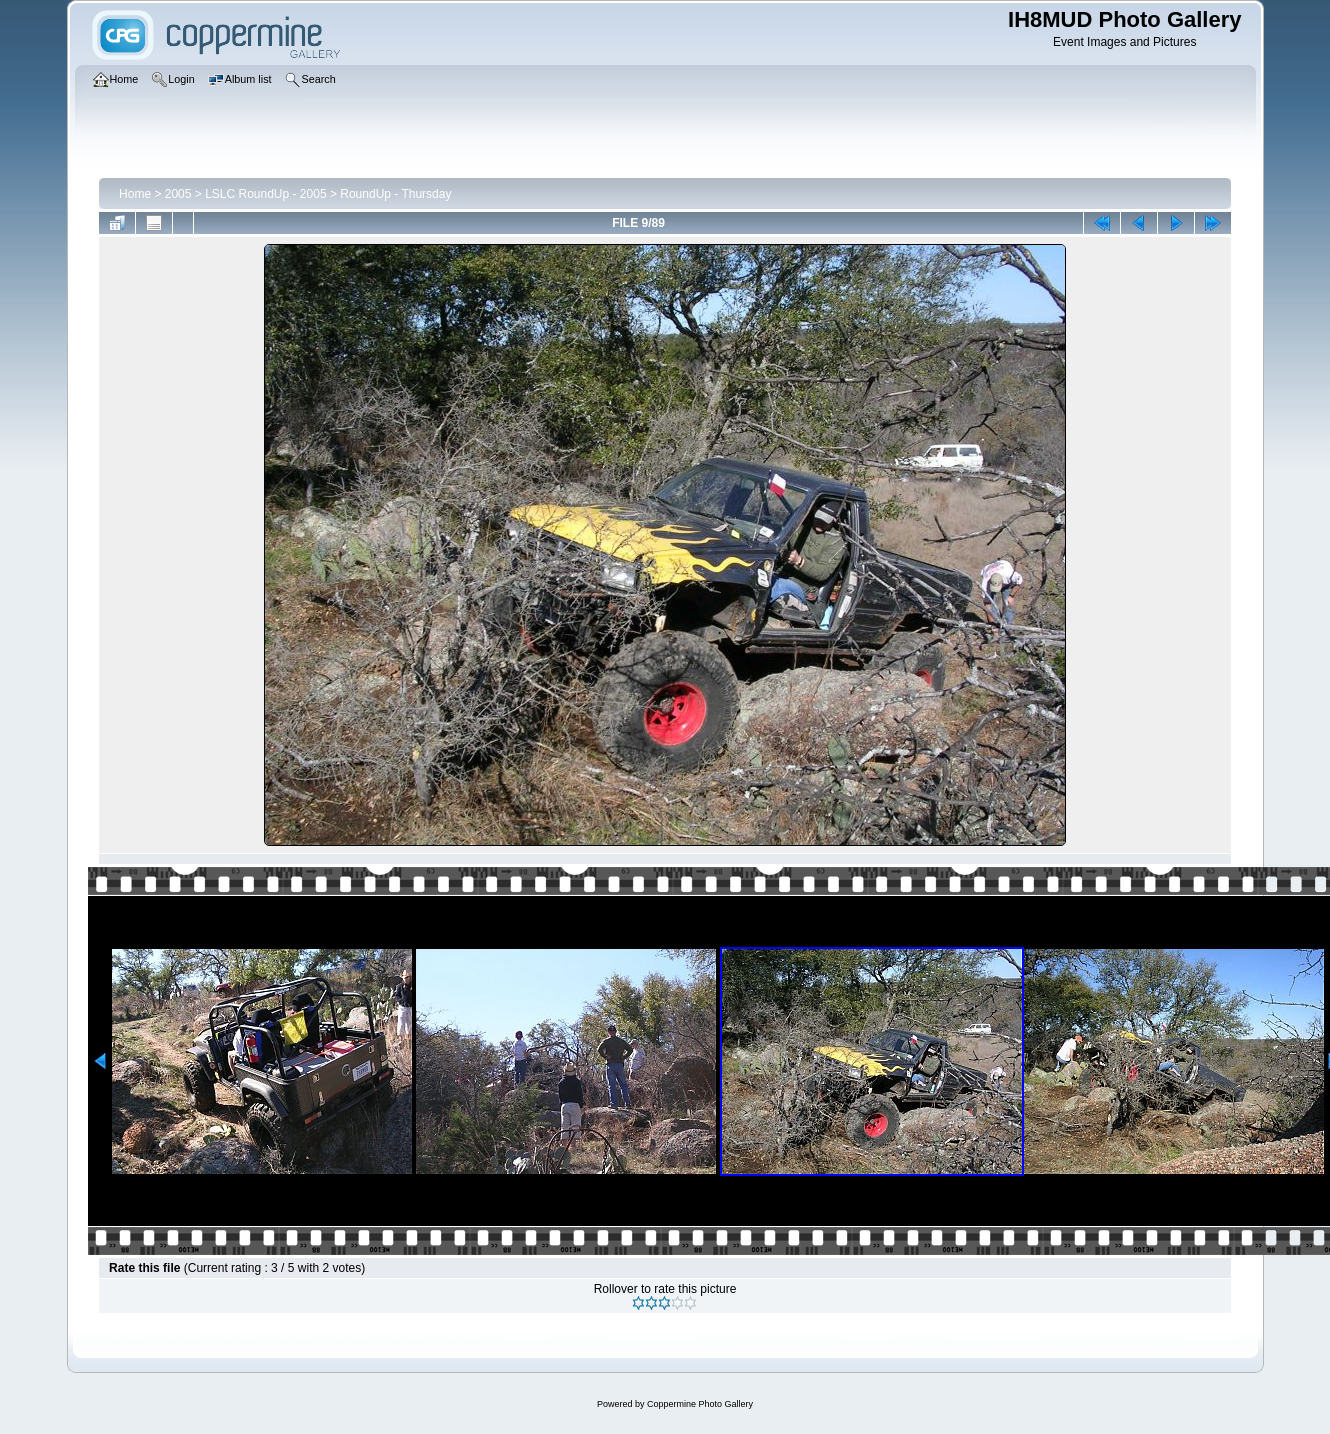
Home (135, 194)
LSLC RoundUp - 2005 (265, 194)
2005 (178, 194)
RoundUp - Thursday (395, 194)
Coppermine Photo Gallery (700, 1404)
